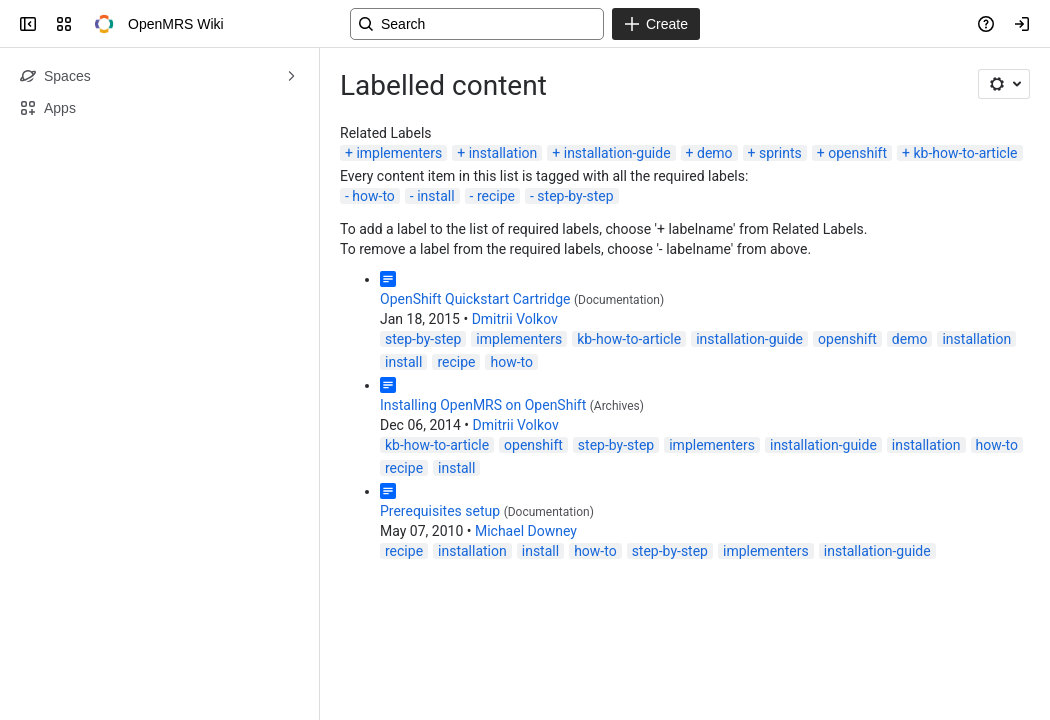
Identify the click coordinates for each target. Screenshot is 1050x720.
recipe (496, 196)
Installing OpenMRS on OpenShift (483, 405)
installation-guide (617, 153)
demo (715, 153)
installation (503, 153)
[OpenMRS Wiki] (104, 24)
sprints (780, 153)
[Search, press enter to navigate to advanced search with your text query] (477, 24)
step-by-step (575, 196)
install (435, 196)
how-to (373, 196)
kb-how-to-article (965, 153)
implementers (399, 153)
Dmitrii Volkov (515, 319)
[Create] (656, 24)
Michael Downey (526, 531)
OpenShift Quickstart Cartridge (475, 299)
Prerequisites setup (440, 511)
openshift (857, 153)
